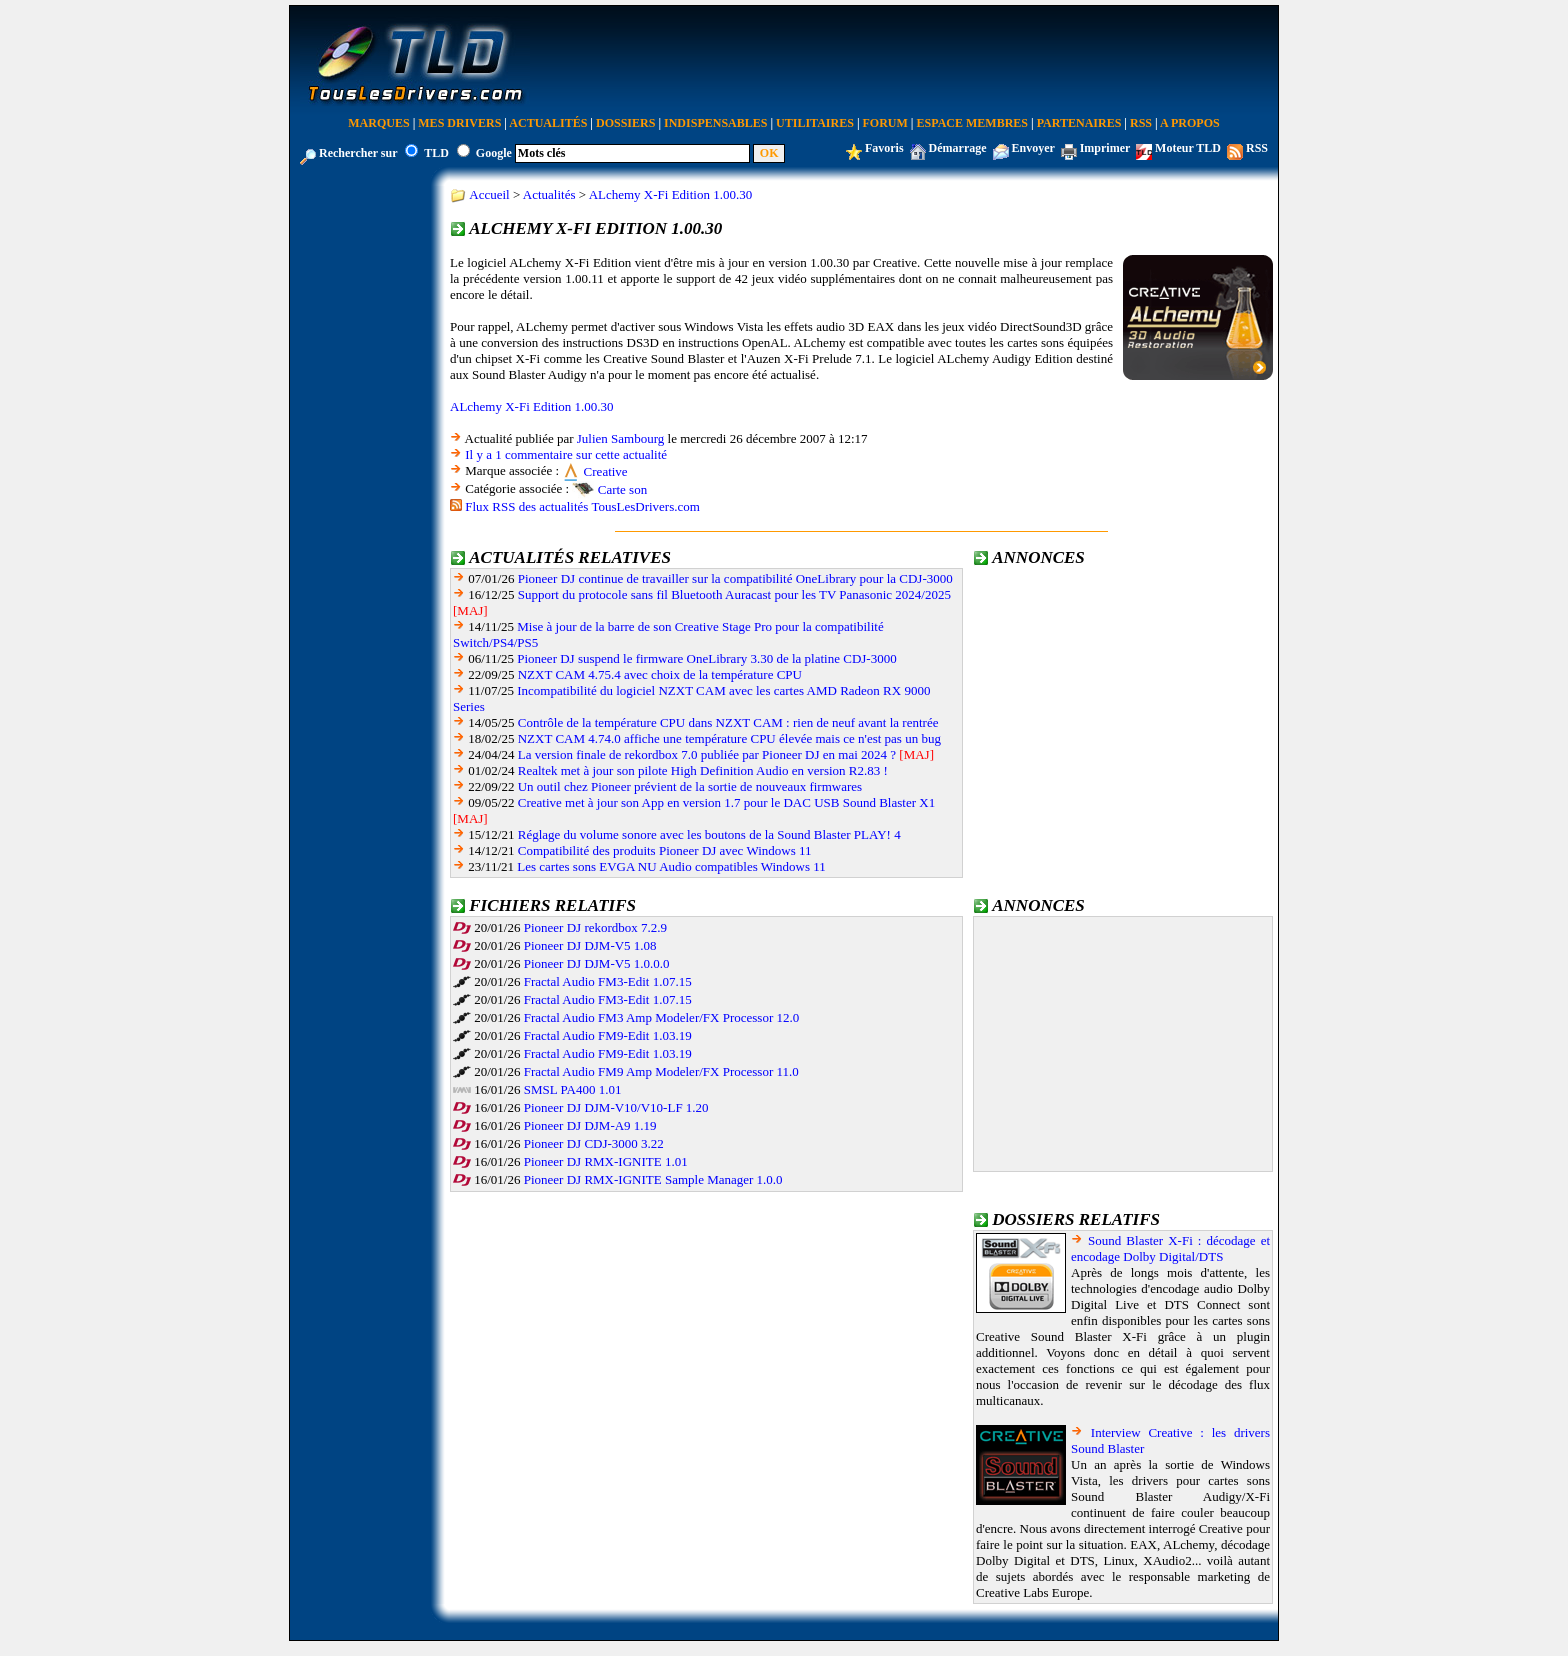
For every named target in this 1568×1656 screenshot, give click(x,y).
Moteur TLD (1188, 148)
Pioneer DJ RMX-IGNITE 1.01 (606, 1161)
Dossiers (625, 123)
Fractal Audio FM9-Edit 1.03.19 (608, 1035)
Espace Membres (972, 123)
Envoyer (1033, 148)
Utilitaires (815, 123)
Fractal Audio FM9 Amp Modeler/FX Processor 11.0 (661, 1071)
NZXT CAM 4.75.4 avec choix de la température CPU (660, 674)
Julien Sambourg (621, 438)
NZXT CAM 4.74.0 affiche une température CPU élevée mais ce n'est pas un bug (729, 738)
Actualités (548, 123)
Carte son (622, 489)
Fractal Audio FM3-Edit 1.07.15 (608, 981)
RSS (1141, 123)
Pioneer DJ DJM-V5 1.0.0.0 (597, 963)
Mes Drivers (459, 123)
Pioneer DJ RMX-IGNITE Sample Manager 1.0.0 (653, 1179)
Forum (885, 123)
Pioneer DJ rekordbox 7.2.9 (595, 927)
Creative (606, 471)
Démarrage (958, 148)
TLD (436, 153)
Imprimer (1105, 148)
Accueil (489, 194)
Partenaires (1079, 123)
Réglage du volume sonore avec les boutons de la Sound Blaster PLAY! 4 (709, 834)
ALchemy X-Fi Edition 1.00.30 (671, 194)
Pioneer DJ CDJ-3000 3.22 (594, 1143)
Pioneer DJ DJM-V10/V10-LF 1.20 (616, 1107)
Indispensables (715, 123)
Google (494, 153)
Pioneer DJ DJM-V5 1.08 (590, 945)
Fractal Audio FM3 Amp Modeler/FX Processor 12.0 (662, 1017)
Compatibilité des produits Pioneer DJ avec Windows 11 (665, 850)
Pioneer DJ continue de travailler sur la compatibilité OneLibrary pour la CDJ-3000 (735, 578)
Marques (378, 123)
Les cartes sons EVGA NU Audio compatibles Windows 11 (671, 866)
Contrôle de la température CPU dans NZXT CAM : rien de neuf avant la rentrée (728, 722)
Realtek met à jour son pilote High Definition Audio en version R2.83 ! (703, 770)
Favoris (884, 148)
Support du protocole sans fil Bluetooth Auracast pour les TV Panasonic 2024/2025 (734, 594)
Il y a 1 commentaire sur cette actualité (566, 454)
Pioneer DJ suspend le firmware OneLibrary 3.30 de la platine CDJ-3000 (706, 658)
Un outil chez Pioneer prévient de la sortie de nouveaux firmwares (690, 786)
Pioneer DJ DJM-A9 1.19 (590, 1125)
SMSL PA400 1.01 (573, 1089)
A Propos (1190, 123)
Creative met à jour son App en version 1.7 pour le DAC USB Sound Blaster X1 (726, 802)
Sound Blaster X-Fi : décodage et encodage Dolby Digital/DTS (1170, 1248)
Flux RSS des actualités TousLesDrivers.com (582, 506)
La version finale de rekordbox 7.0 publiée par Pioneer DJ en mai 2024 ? (707, 754)
